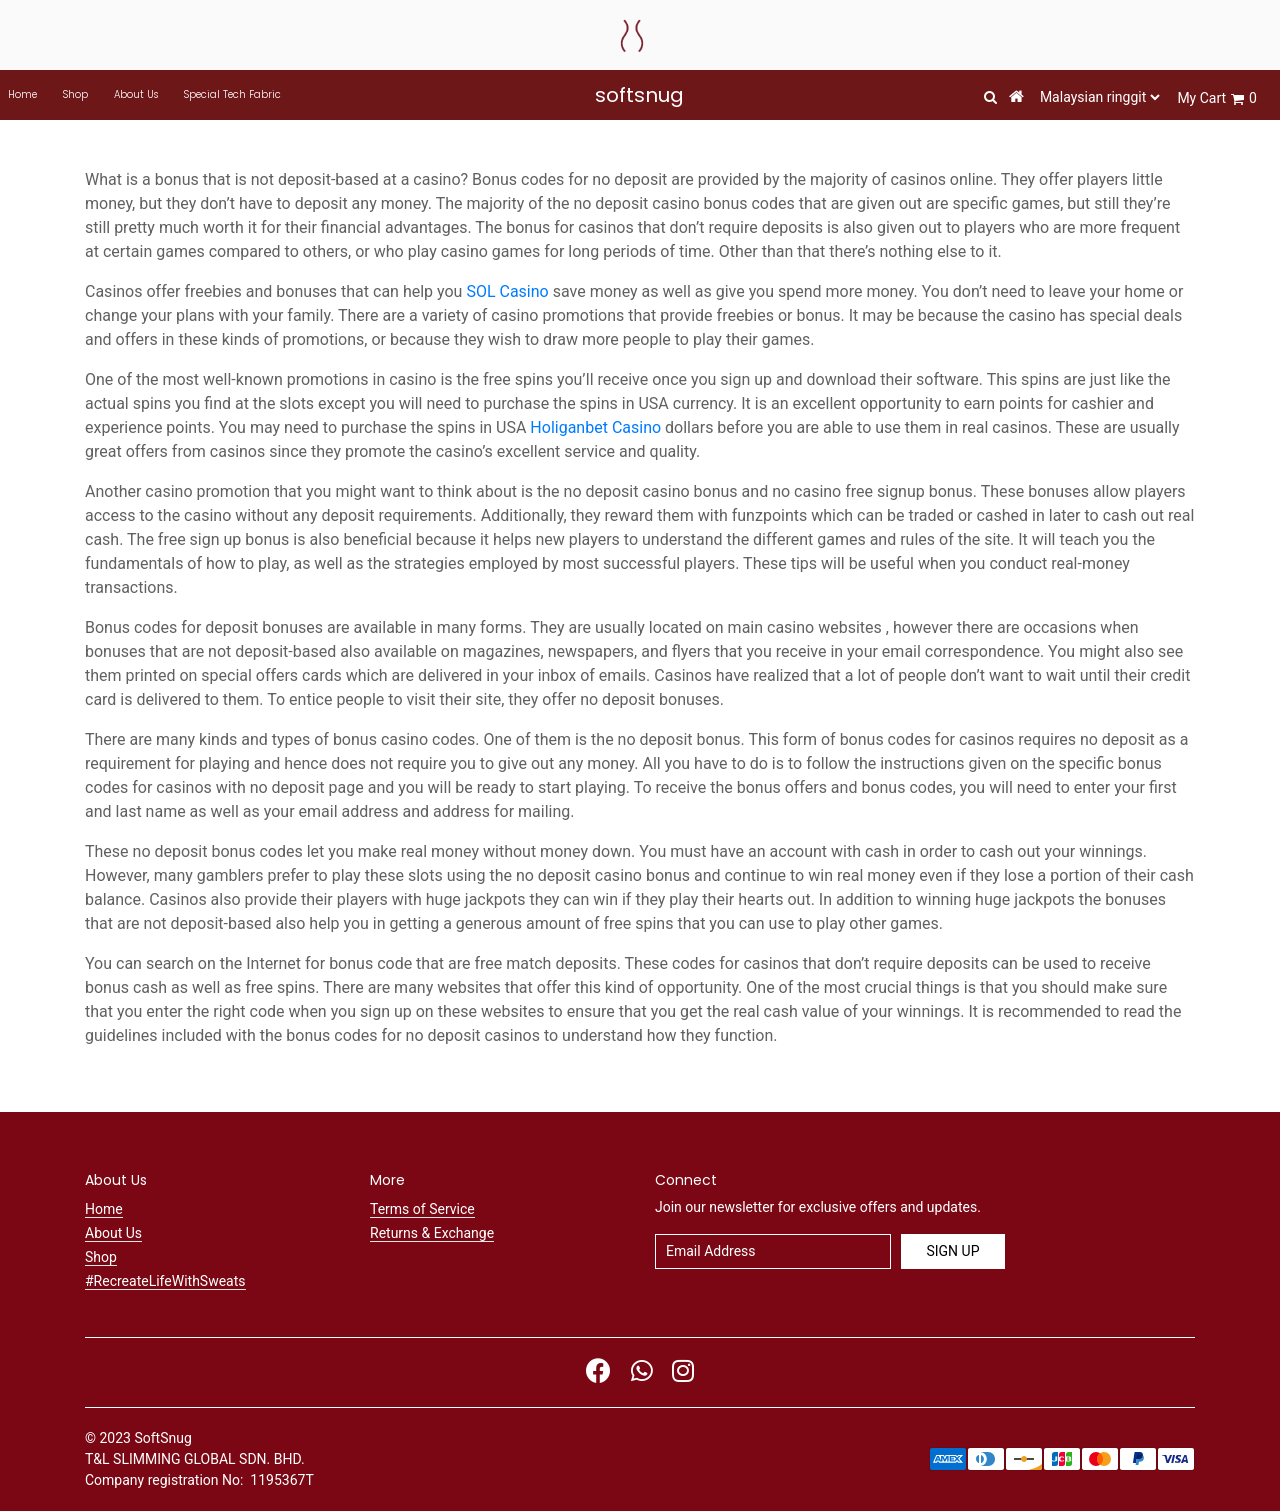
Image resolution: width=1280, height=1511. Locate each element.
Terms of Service (422, 1209)
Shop (75, 94)
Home (22, 94)
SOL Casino (507, 291)
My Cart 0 (1217, 98)
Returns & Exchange (432, 1233)
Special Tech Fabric (232, 94)
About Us (136, 94)
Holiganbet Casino (595, 427)
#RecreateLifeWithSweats (165, 1281)
